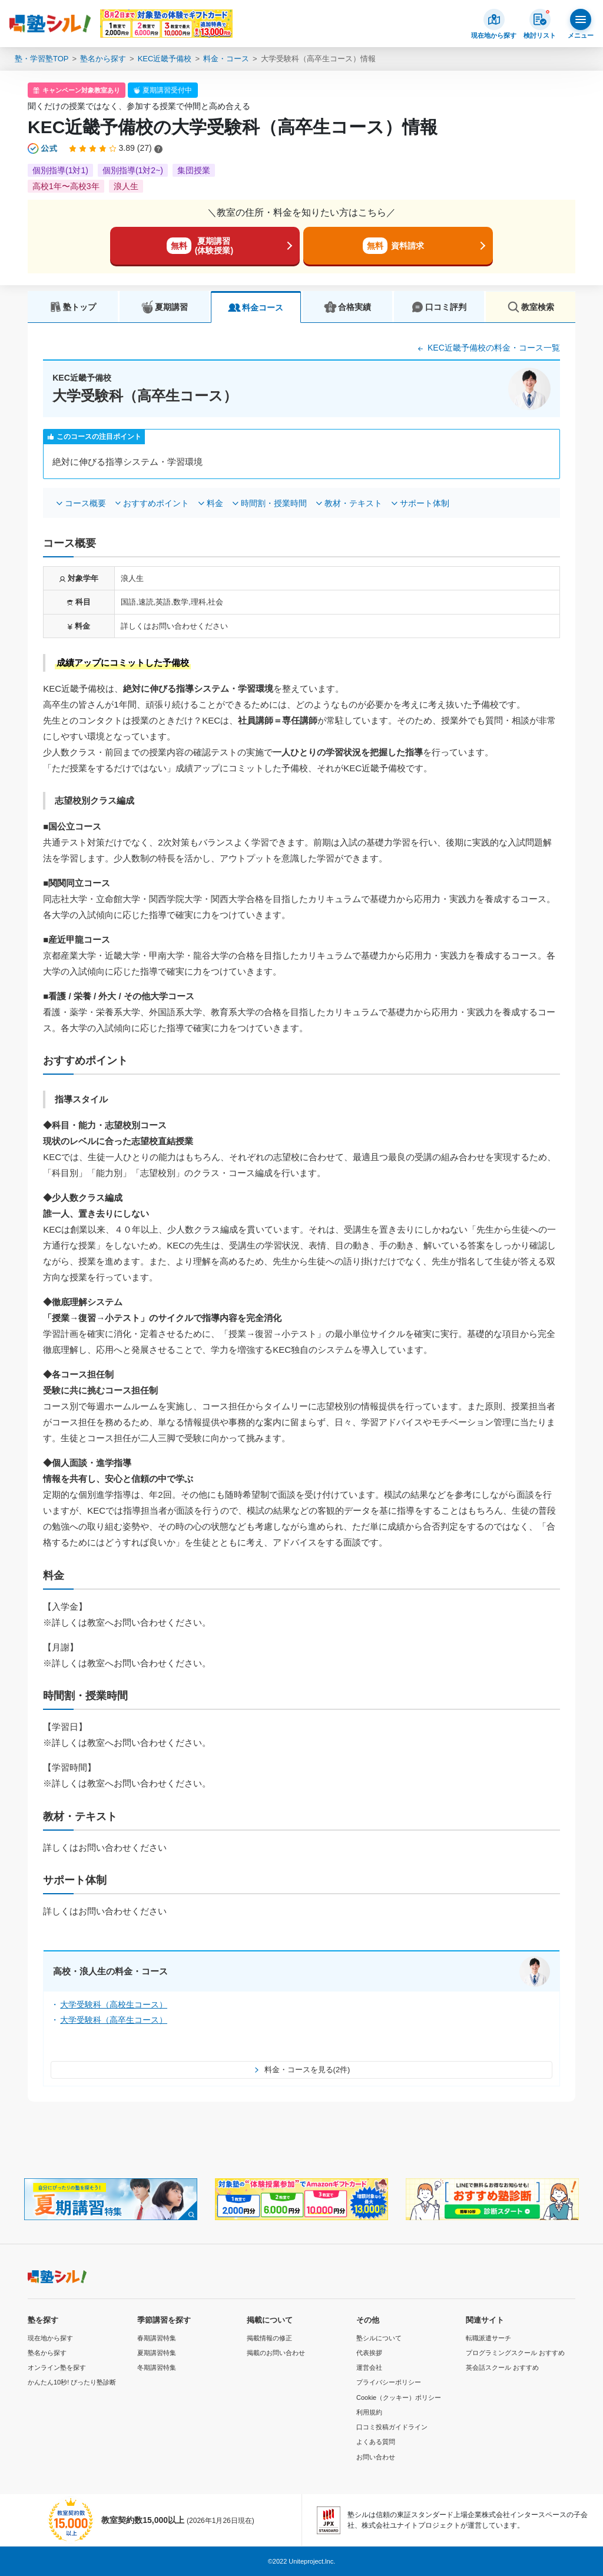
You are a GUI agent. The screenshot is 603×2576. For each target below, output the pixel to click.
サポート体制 (424, 503)
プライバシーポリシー (388, 2382)
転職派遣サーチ (488, 2337)
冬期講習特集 (156, 2367)
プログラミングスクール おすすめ (515, 2352)
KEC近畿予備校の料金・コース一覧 (488, 348)
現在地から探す (50, 2337)
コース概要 (85, 503)
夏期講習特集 (156, 2352)
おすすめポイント (156, 503)
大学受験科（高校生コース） (113, 2004)
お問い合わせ (375, 2457)
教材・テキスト (353, 503)
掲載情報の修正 (269, 2337)
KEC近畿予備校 (165, 58)
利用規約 (369, 2412)
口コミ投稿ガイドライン (392, 2426)
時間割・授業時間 (274, 503)
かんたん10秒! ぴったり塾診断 (72, 2382)
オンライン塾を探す (57, 2367)
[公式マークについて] (43, 148)
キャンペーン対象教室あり (81, 90)
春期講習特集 (156, 2337)
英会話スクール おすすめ (502, 2367)
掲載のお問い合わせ (276, 2352)
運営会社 (369, 2367)
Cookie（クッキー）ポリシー (398, 2397)
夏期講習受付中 (167, 90)
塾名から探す (103, 58)
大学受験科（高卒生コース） (113, 2020)
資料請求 (393, 245)
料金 (215, 503)
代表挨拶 (369, 2352)
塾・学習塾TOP (42, 58)
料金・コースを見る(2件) (301, 2069)
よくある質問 (375, 2441)
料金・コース (226, 58)
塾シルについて (379, 2337)
